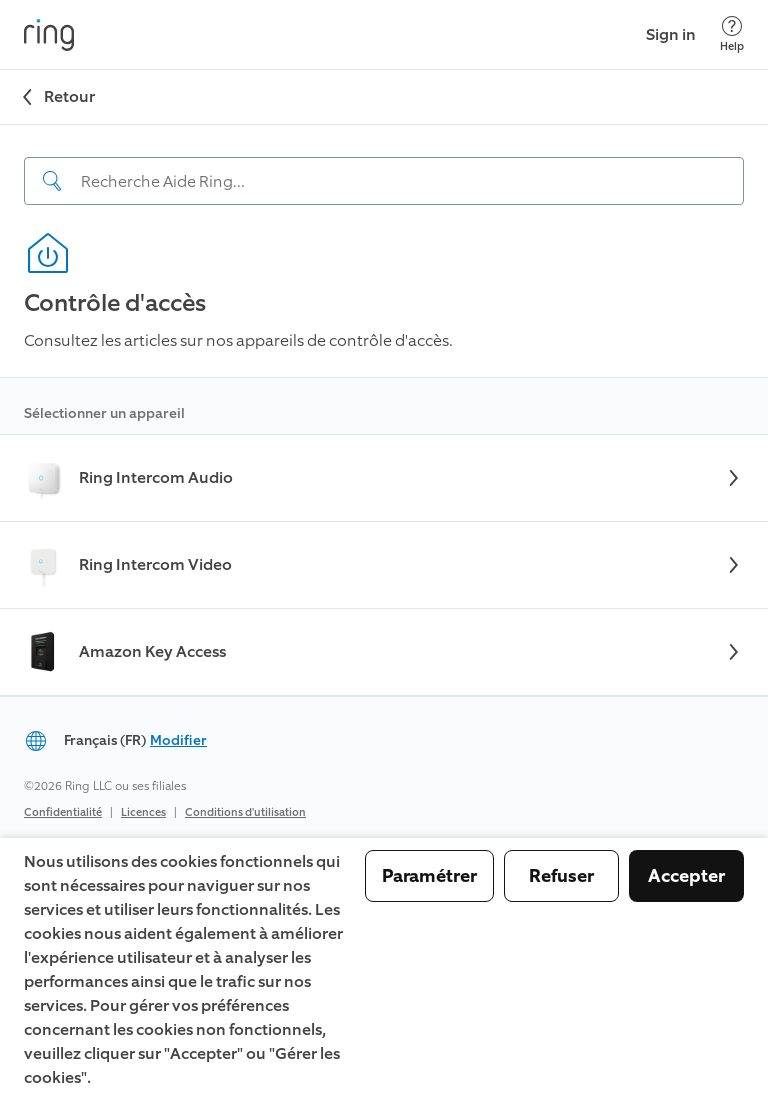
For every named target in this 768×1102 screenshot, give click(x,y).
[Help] (732, 34)
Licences (143, 812)
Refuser (561, 876)
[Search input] (384, 181)
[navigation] (384, 165)
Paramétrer (429, 876)
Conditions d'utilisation (245, 812)
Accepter (686, 876)
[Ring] (49, 35)
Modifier (178, 740)
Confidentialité (63, 812)
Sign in (671, 34)
